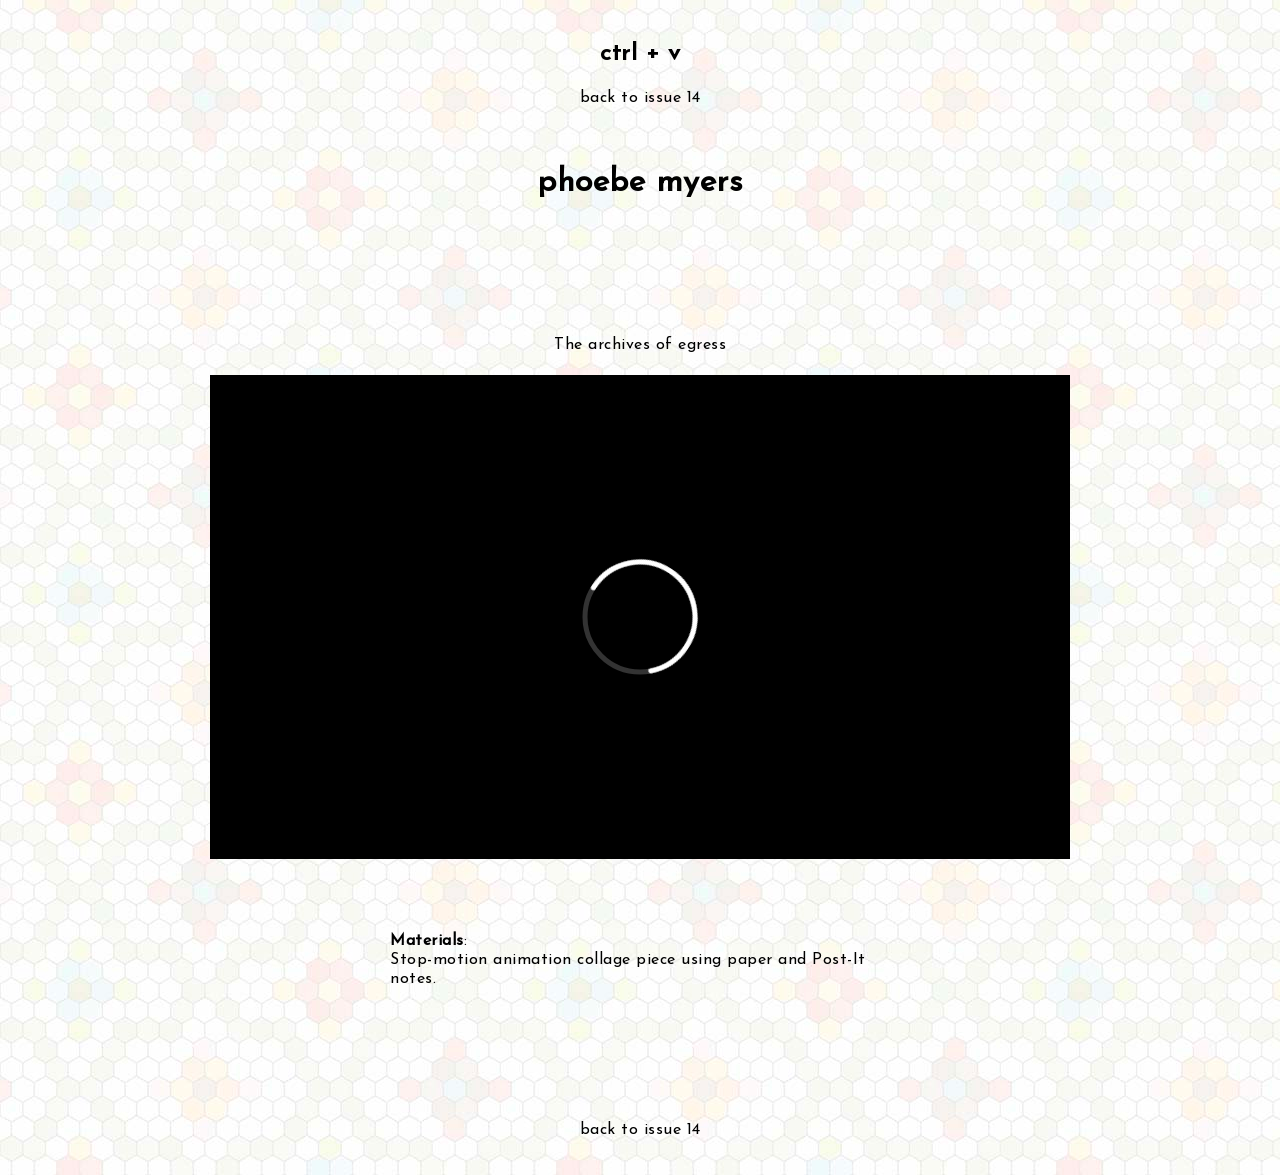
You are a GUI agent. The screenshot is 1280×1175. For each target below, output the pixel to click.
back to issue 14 (640, 98)
